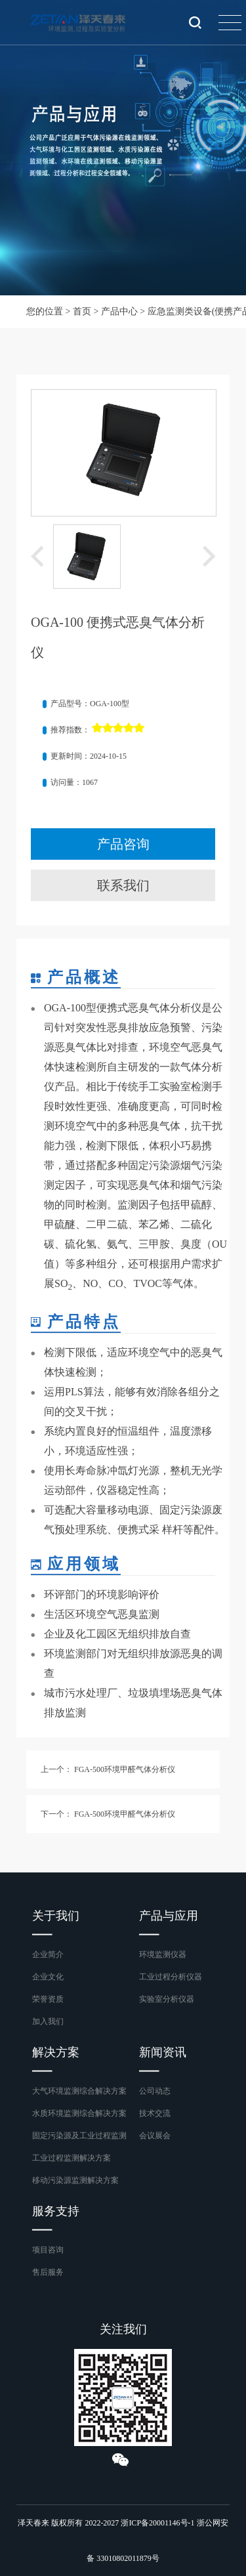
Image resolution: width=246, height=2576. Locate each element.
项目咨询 (48, 2249)
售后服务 (48, 2272)
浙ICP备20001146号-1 (157, 2522)
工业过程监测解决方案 (71, 2158)
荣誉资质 (48, 1999)
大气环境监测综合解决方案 (79, 2091)
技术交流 (155, 2113)
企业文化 (48, 1976)
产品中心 (119, 311)
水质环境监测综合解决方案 (79, 2113)
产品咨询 (123, 844)
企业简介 (48, 1954)
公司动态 (155, 2091)
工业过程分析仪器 (170, 1976)
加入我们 (48, 2021)
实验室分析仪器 (166, 1999)
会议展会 (155, 2135)
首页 (82, 311)
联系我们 (123, 885)
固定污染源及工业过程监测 (79, 2135)
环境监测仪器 (162, 1954)
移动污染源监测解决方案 (75, 2180)
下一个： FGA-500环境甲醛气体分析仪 (108, 1814)
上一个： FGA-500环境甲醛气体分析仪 (108, 1769)
